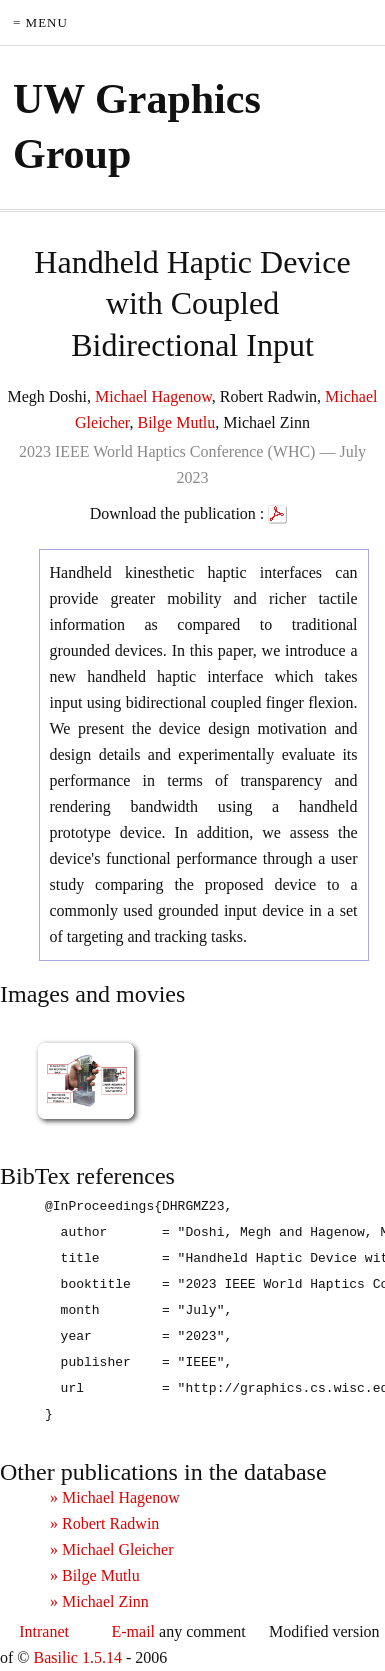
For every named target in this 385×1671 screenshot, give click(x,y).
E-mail (134, 1631)
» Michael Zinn (99, 1601)
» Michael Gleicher (112, 1549)
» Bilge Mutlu (95, 1575)
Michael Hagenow (153, 396)
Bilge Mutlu (177, 422)
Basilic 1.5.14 (77, 1657)
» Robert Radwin (104, 1523)
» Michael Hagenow (115, 1497)
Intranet (44, 1631)
